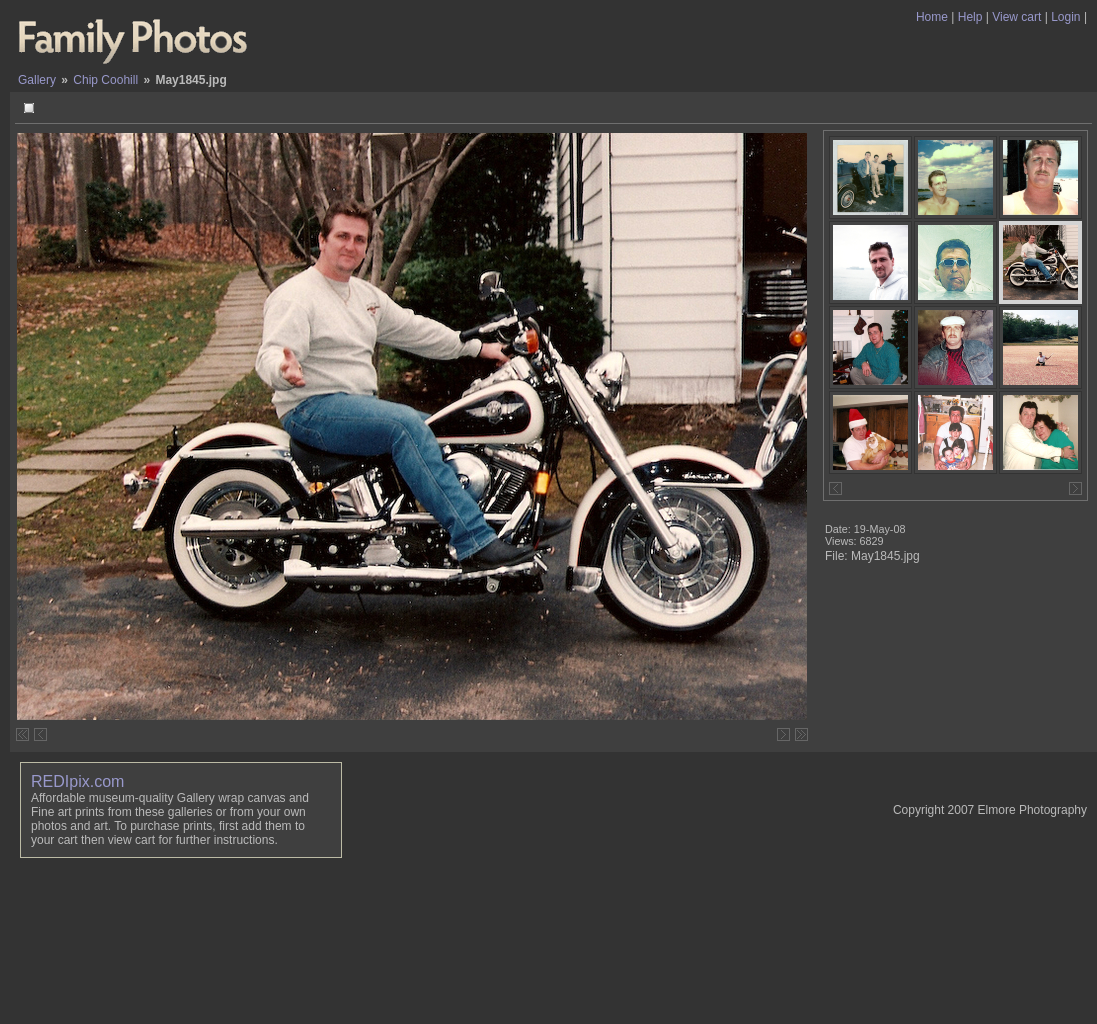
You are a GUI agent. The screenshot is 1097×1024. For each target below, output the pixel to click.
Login (1065, 17)
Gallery (37, 80)
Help (970, 17)
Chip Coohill (105, 80)
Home (932, 17)
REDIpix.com (77, 781)
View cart (1016, 17)
